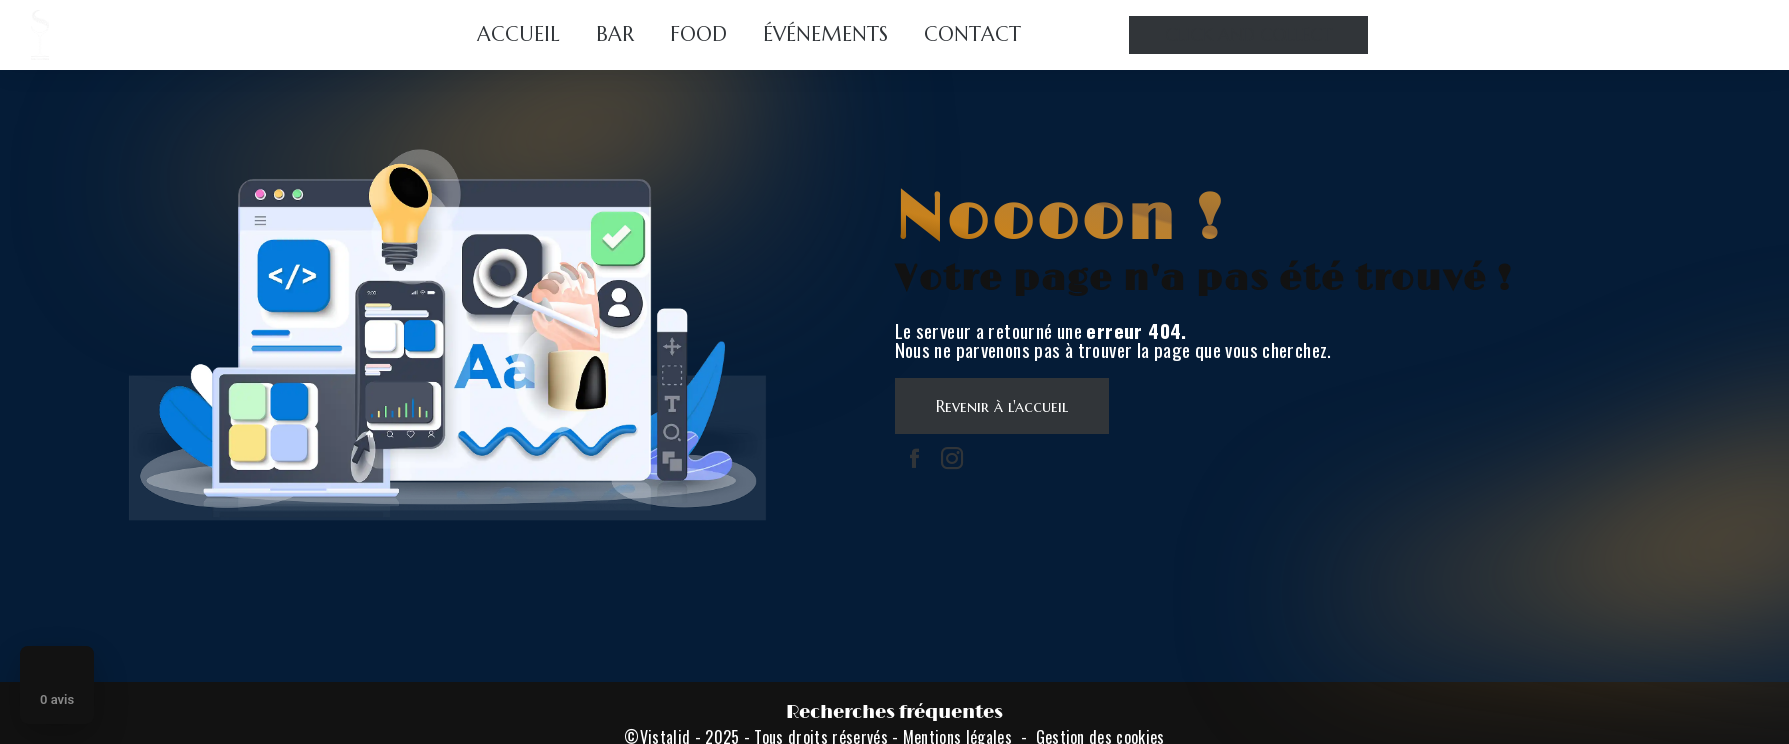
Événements (825, 34)
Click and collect (1248, 35)
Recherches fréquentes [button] (894, 712)
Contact (972, 34)
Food (698, 34)
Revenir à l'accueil (1002, 406)
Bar (615, 34)
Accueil (518, 34)
